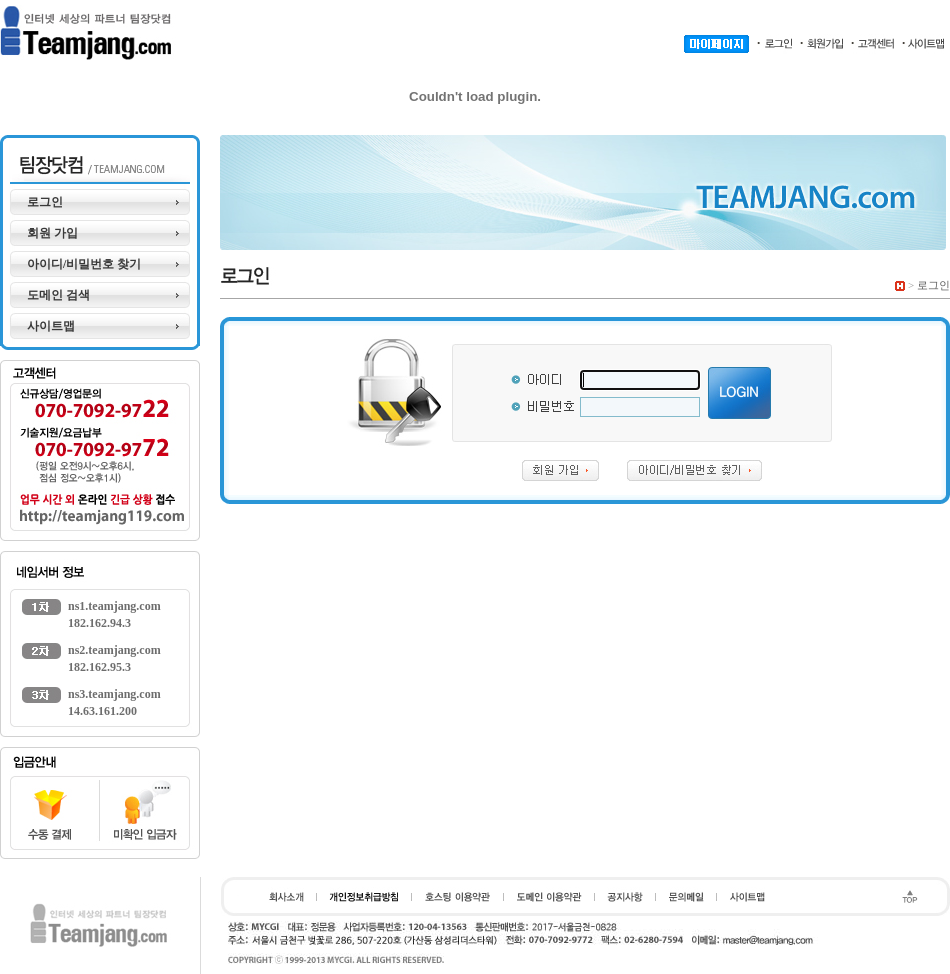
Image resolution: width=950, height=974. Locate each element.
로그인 (45, 202)
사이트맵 (51, 326)
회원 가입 (52, 233)
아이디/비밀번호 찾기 (84, 264)
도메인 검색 (58, 295)
